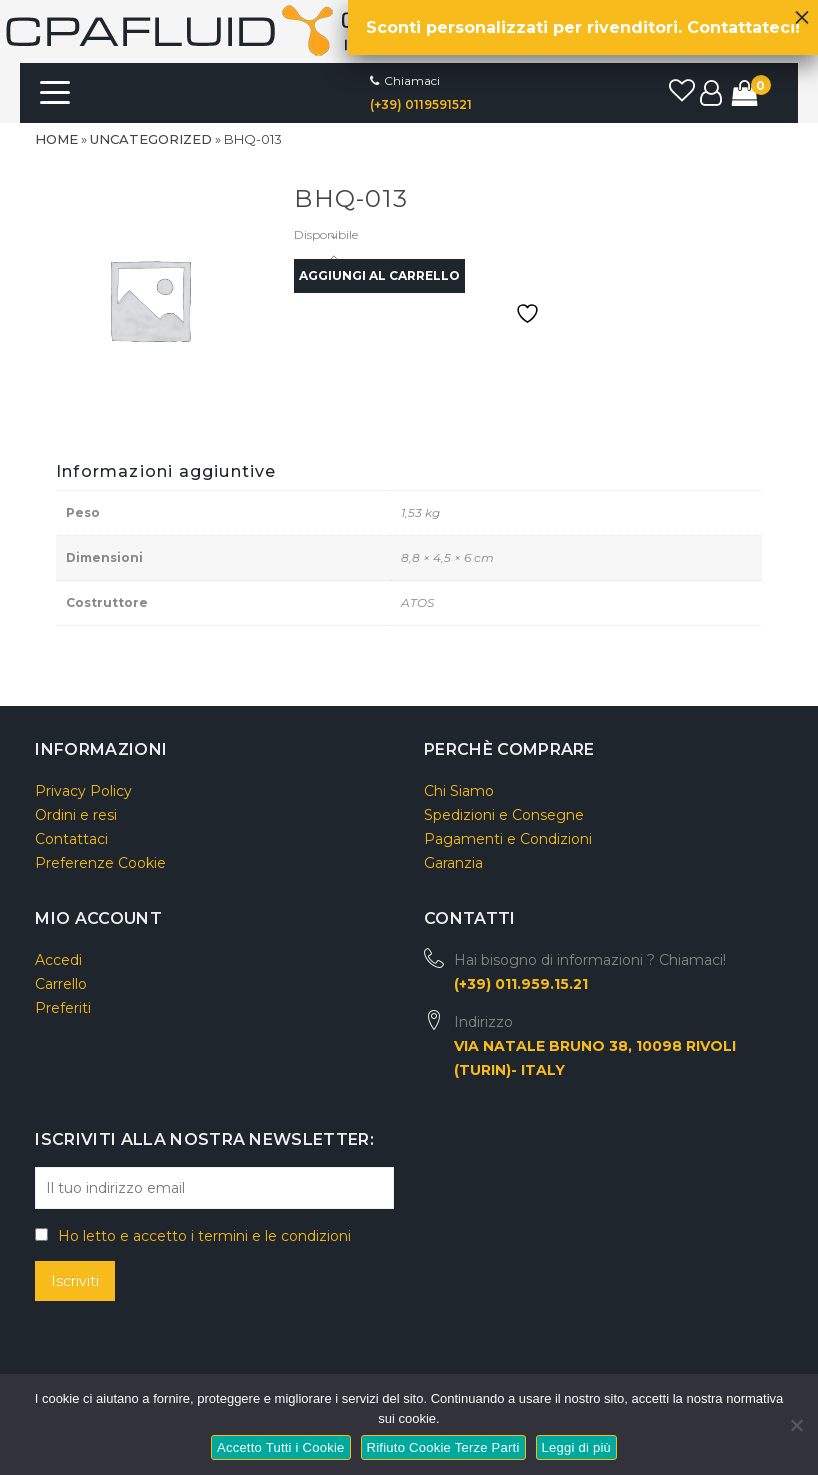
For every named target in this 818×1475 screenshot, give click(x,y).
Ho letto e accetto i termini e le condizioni (204, 1236)
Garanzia (453, 863)
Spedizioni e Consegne (504, 815)
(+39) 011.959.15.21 (521, 984)
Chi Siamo (459, 791)
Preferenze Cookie (100, 863)
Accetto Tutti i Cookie (281, 1447)
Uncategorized (151, 139)
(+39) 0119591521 (421, 104)
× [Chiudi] (802, 12)
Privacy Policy (83, 791)
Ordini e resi (76, 815)
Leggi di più (577, 1447)
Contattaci (71, 839)
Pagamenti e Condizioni (508, 839)
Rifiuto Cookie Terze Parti (443, 1447)
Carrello (61, 984)
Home (56, 139)
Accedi (58, 960)
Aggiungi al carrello (379, 275)
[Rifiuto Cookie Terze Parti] (795, 1422)
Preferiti (63, 1008)
